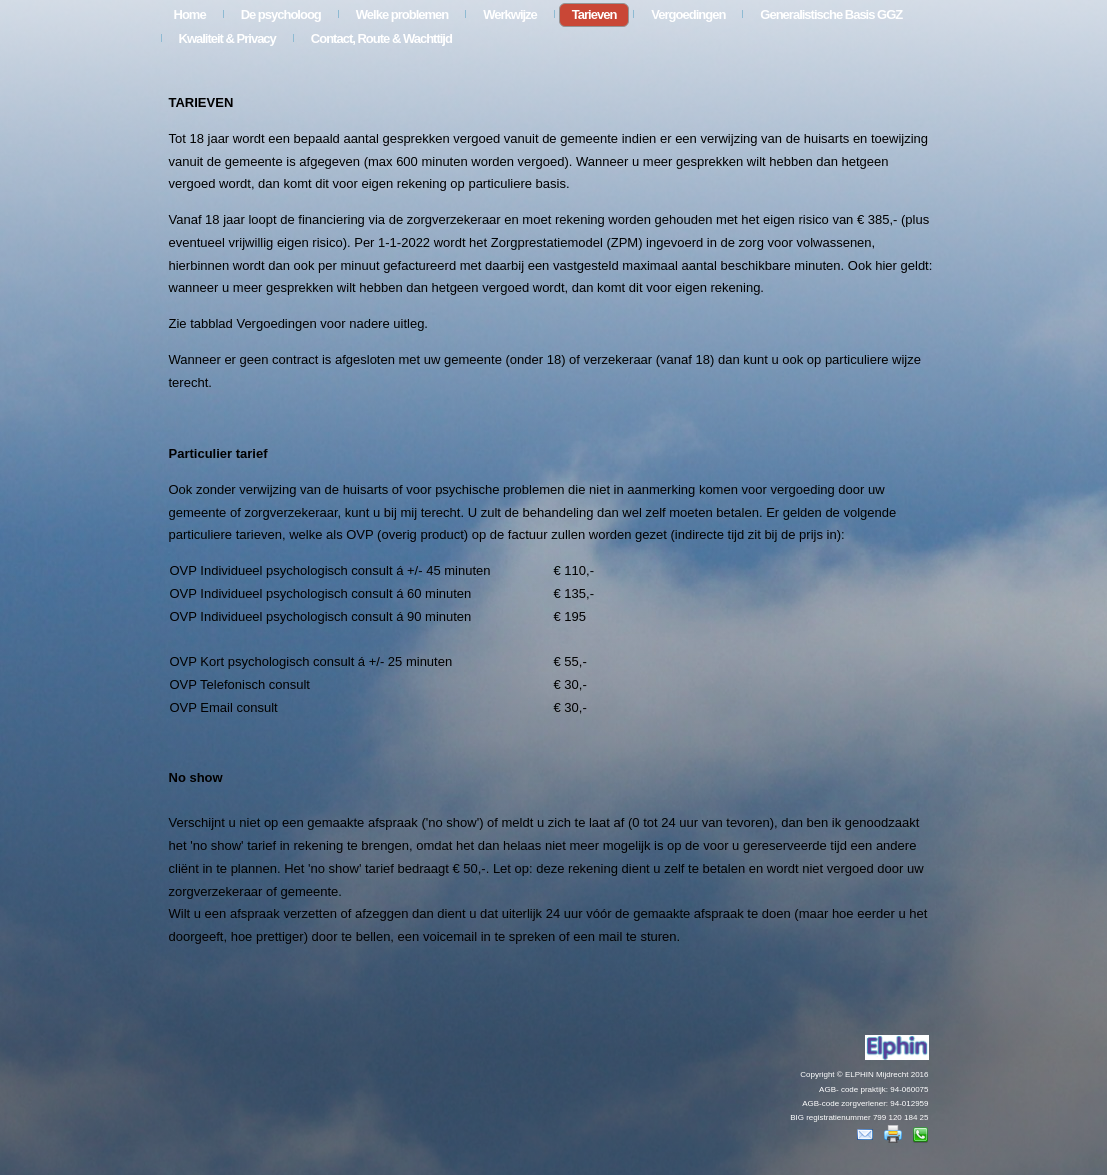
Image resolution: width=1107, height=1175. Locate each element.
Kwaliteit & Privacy (227, 38)
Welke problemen (402, 14)
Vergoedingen (688, 14)
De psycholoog (281, 14)
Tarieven (594, 14)
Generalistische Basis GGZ (831, 14)
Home (190, 14)
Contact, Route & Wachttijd (381, 38)
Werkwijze (510, 14)
